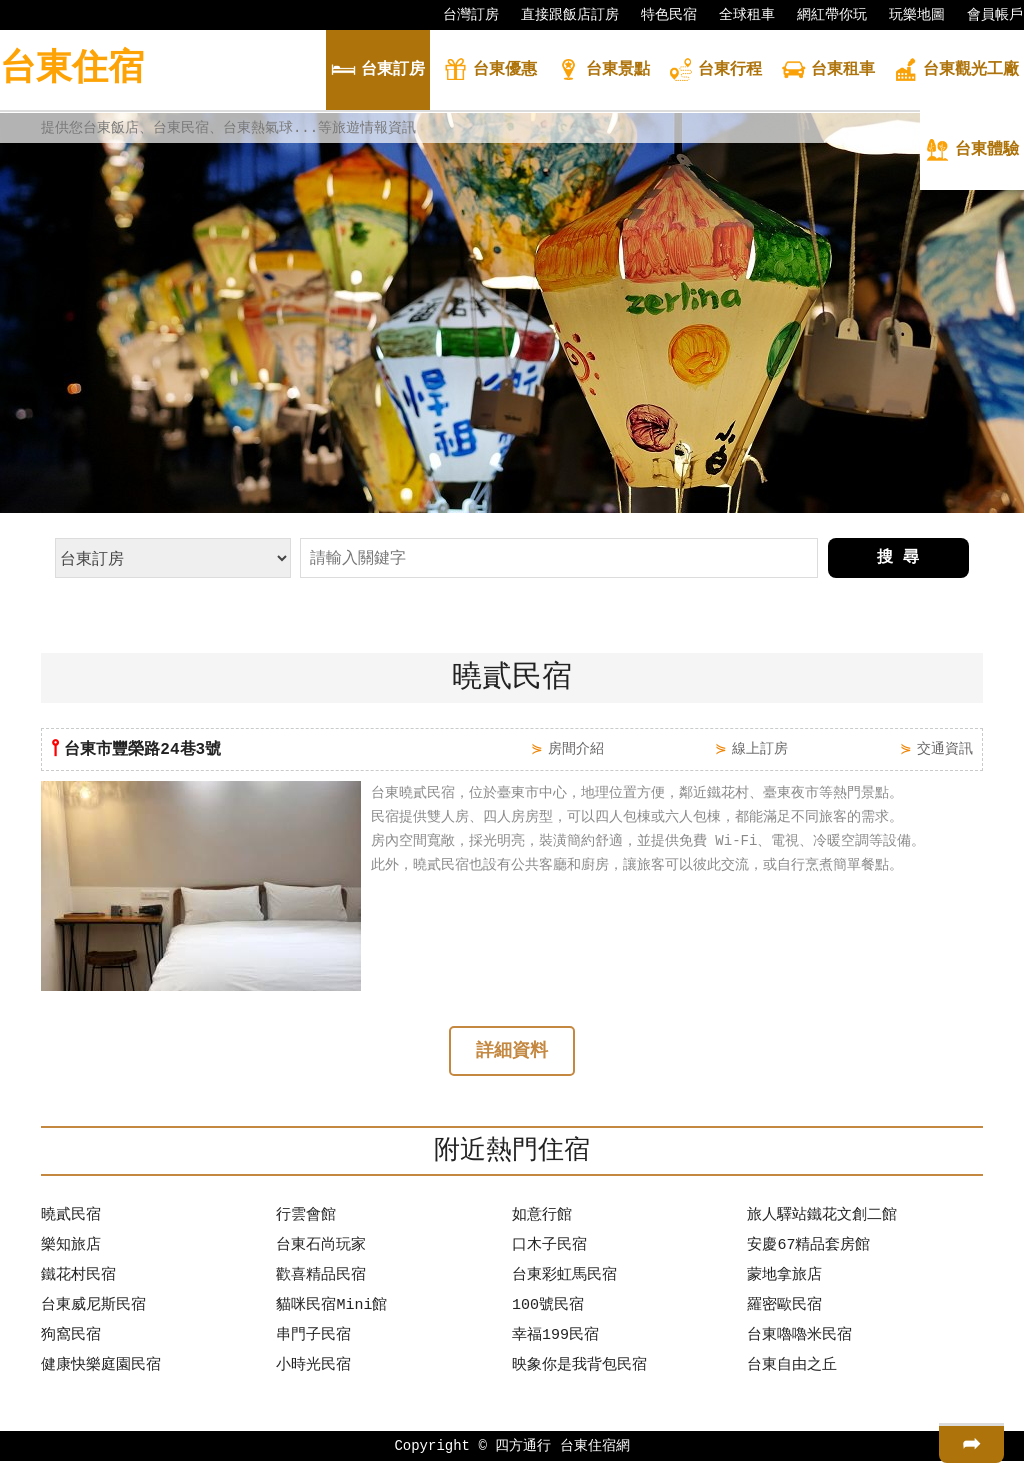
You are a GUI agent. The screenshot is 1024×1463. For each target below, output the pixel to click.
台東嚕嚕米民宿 (799, 1338)
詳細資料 (512, 1053)
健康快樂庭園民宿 (101, 1368)
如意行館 (542, 1218)
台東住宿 (72, 69)
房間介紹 (576, 748)
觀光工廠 (956, 71)
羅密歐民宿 (784, 1308)
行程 (715, 71)
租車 (828, 71)
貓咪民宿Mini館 (331, 1308)
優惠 (490, 71)
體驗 (972, 151)
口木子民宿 (549, 1248)
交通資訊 (945, 748)
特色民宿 (659, 15)
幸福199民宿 (555, 1338)
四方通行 (523, 1447)
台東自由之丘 (792, 1368)
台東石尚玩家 (321, 1248)
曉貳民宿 (71, 1218)
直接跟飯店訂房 (560, 15)
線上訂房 (760, 748)
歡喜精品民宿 (321, 1278)
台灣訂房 (461, 15)
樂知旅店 (71, 1248)
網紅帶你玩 (822, 15)
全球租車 (737, 15)
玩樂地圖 (907, 15)
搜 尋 (898, 558)
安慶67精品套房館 (808, 1248)
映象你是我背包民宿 (579, 1368)
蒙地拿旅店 (784, 1278)
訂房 (378, 71)
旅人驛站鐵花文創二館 (822, 1218)
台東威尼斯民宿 (93, 1308)
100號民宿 (548, 1308)
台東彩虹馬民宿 (564, 1278)
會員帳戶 (985, 15)
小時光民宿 (313, 1368)
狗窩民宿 (71, 1338)
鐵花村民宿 (78, 1278)
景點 (603, 71)
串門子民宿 (313, 1338)
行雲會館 (306, 1218)
